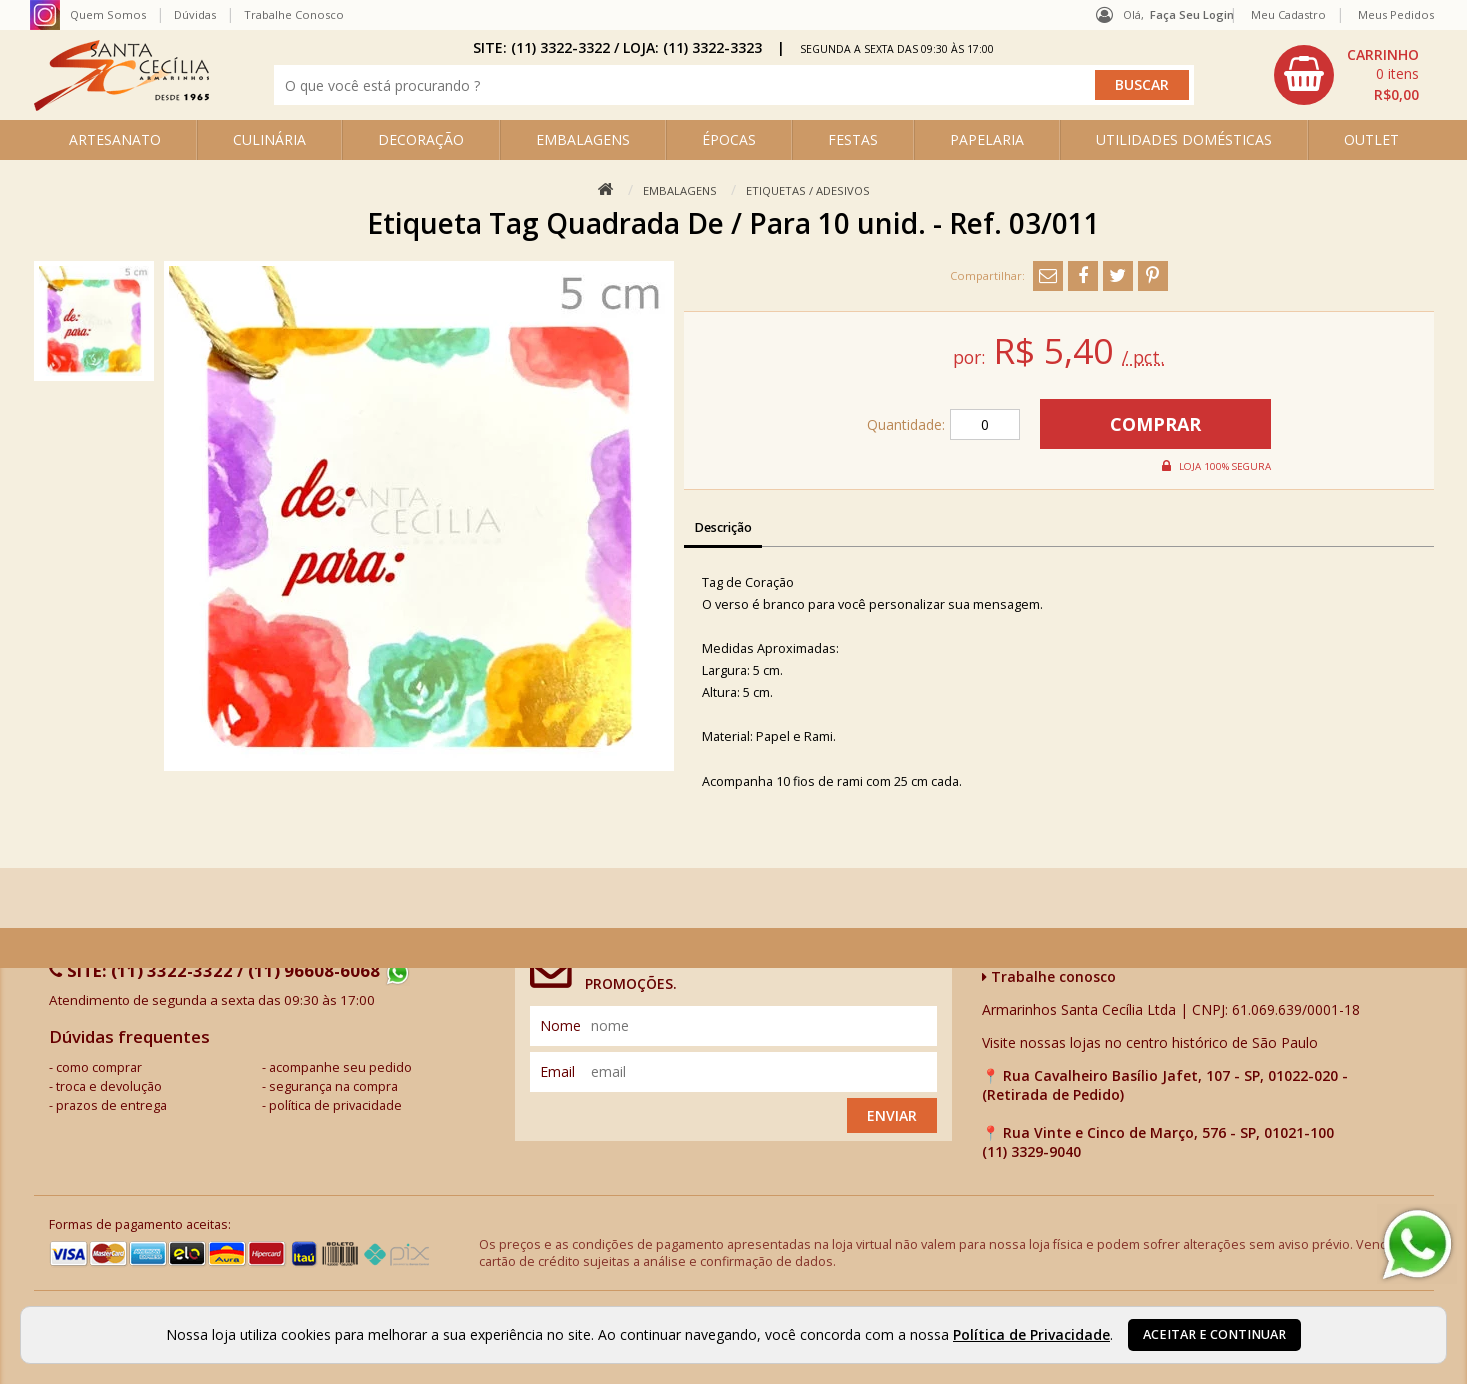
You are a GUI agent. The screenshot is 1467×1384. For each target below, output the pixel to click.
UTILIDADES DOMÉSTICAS (1184, 139)
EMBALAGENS (583, 139)
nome (560, 1025)
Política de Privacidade (1031, 1334)
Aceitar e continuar (1214, 1334)
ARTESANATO (115, 139)
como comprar (99, 1067)
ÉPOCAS (729, 139)
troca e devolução (109, 1086)
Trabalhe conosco (1049, 976)
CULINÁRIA (269, 139)
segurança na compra (333, 1086)
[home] (121, 105)
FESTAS (853, 139)
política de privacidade (335, 1105)
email (557, 1071)
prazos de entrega (111, 1105)
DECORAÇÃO (421, 139)
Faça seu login (1192, 14)
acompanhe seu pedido (340, 1067)
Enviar (892, 1115)
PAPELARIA (987, 139)
